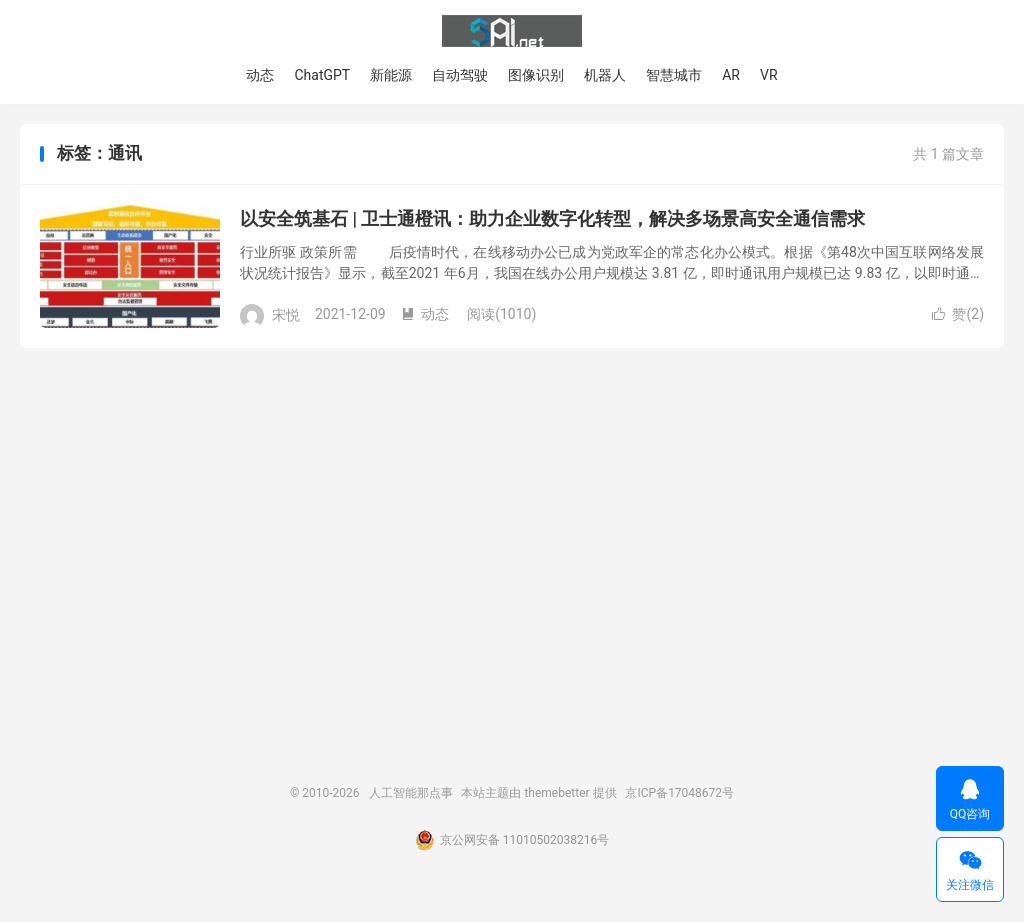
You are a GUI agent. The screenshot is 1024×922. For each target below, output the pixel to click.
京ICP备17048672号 (679, 793)
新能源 (391, 75)
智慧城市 (674, 75)
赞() (958, 314)
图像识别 (536, 75)
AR (731, 75)
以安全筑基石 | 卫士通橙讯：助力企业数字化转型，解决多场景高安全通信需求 (552, 218)
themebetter (556, 793)
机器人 (605, 75)
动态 (260, 75)
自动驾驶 (460, 75)
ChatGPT (322, 75)
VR (769, 75)
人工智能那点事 (512, 31)
